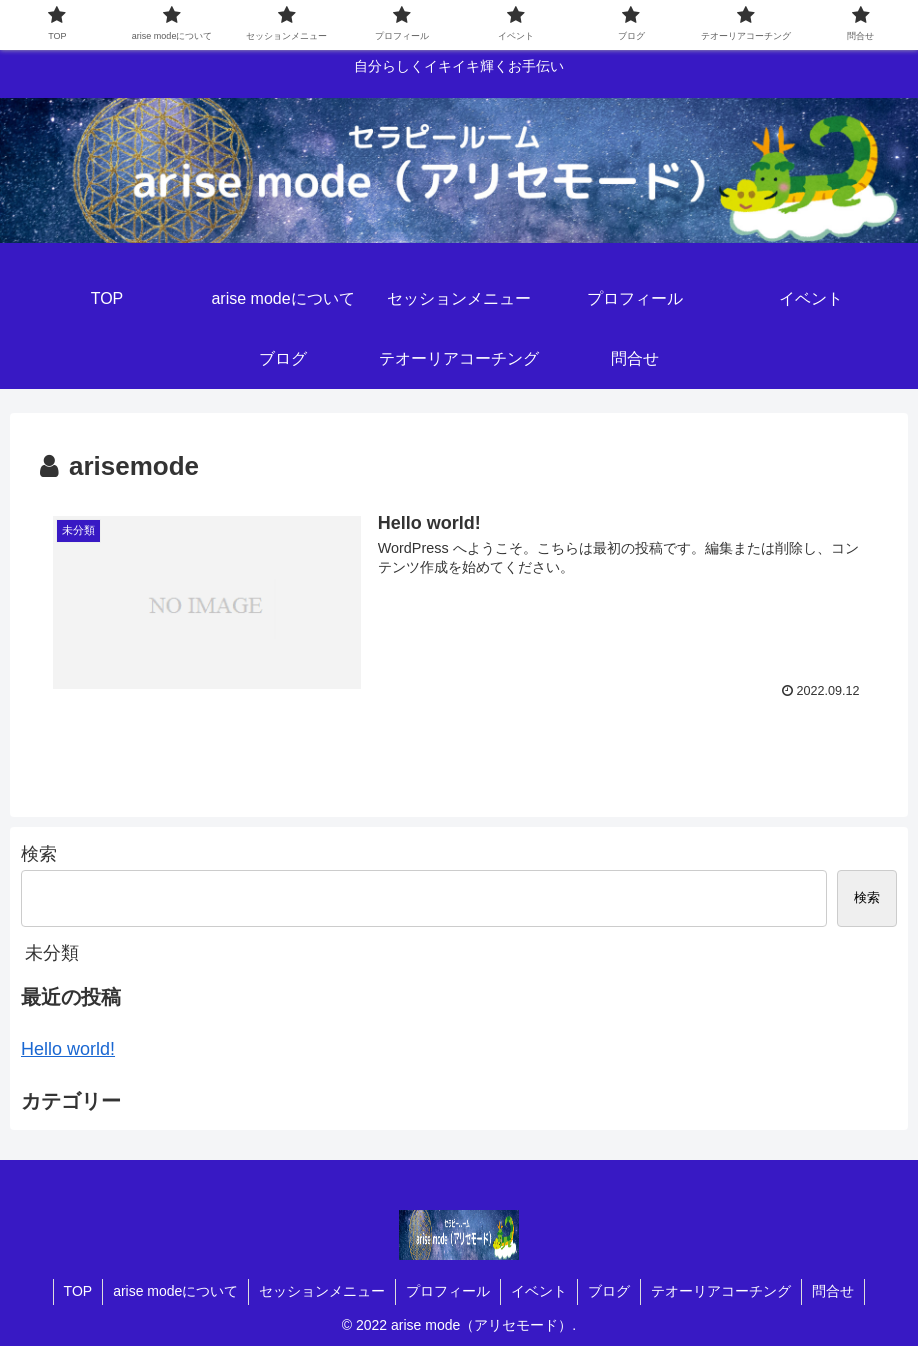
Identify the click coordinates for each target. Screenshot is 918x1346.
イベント (539, 1291)
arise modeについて (175, 1291)
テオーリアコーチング (721, 1291)
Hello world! (68, 1049)
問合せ (833, 1291)
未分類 (52, 953)
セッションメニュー (322, 1291)
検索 (39, 854)
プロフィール (448, 1291)
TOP (78, 1291)
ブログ (609, 1291)
